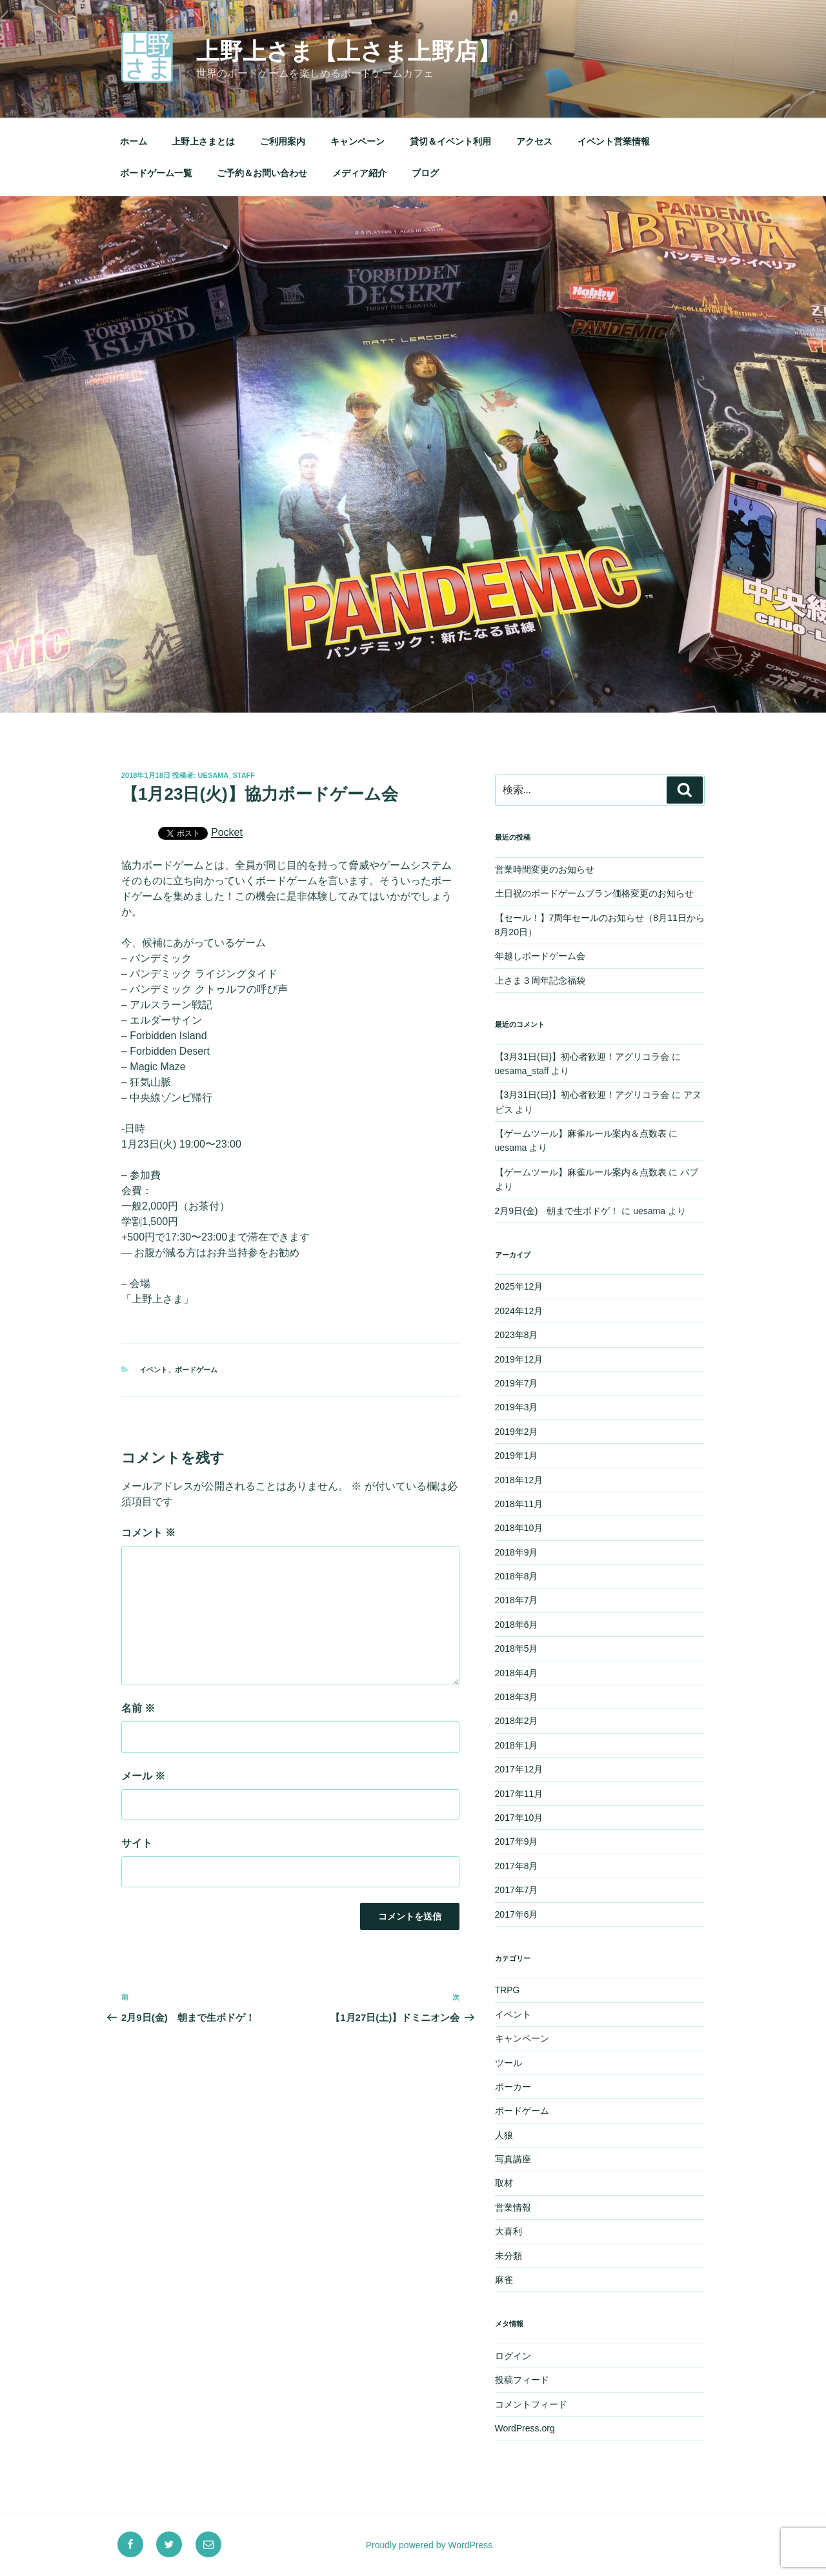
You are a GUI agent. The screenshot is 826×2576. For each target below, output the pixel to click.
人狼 (504, 2135)
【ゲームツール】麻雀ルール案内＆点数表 (581, 1133)
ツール (508, 2063)
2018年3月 (516, 1697)
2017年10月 (519, 1817)
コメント (148, 1532)
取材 (504, 2183)
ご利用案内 (282, 141)
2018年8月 (516, 1576)
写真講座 (513, 2159)
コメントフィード (531, 2404)
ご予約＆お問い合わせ (262, 173)
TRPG (507, 1990)
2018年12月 (519, 1480)
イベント (153, 1370)
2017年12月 (519, 1769)
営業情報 (513, 2207)
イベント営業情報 (614, 141)
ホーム (133, 141)
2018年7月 (516, 1600)
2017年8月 (516, 1866)
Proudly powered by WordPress (429, 2545)
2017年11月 (519, 1794)
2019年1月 (516, 1455)
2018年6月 (516, 1624)
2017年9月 (516, 1841)
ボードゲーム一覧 (156, 173)
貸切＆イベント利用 (450, 141)
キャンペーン (357, 141)
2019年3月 (516, 1407)
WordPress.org (525, 2428)
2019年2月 (516, 1431)
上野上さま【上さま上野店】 (348, 51)
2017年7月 (516, 1890)
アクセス (534, 141)
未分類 (508, 2256)
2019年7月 (516, 1383)
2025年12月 (519, 1286)
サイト (136, 1843)
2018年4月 (516, 1673)
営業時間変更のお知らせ (544, 869)
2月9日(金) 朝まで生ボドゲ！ (557, 1211)
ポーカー (513, 2087)
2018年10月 (519, 1528)
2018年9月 (516, 1552)
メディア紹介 (359, 173)
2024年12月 (519, 1311)
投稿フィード (522, 2380)
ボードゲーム (196, 1370)
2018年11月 (519, 1504)
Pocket (227, 832)
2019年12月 (519, 1359)
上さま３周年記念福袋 (540, 980)
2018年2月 (516, 1721)
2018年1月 (516, 1745)
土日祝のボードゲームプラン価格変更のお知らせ (594, 893)
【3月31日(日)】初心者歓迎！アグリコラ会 (582, 1056)
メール (143, 1775)
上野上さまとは (203, 141)
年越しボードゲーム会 (540, 956)
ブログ (425, 173)
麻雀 (504, 2280)
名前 (138, 1708)
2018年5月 (516, 1648)
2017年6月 (516, 1914)
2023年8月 (516, 1335)
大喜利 (508, 2231)
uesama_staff (226, 775)
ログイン (513, 2356)
